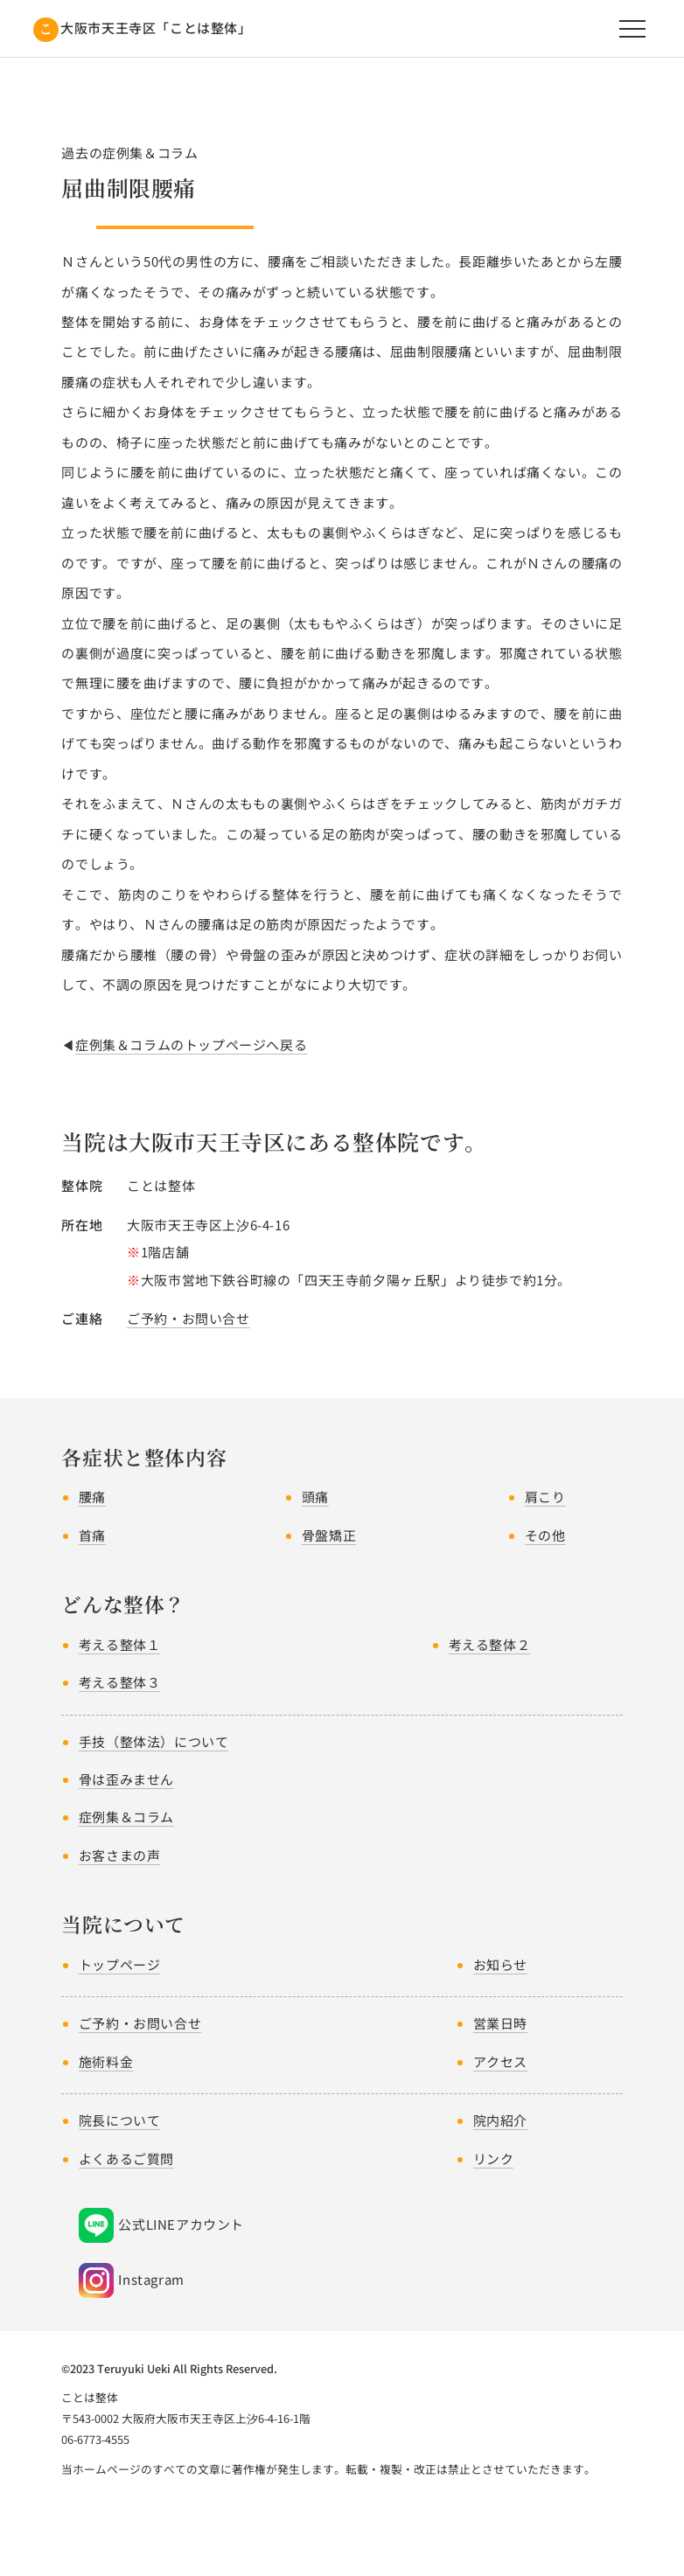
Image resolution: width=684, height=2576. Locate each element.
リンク (493, 2158)
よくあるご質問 (126, 2158)
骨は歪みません (126, 1779)
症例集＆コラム (126, 1816)
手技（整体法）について (154, 1741)
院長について (120, 2120)
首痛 (92, 1535)
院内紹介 (500, 2120)
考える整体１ (120, 1644)
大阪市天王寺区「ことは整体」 (155, 27)
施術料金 (106, 2061)
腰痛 (92, 1496)
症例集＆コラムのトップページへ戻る (191, 1044)
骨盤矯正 (329, 1535)
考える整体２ (490, 1644)
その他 (545, 1535)
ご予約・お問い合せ (188, 1318)
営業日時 (500, 2023)
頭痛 (315, 1496)
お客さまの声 (120, 1855)
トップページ (120, 1964)
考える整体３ (120, 1682)
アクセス (500, 2061)
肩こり (545, 1496)
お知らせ (500, 1964)
